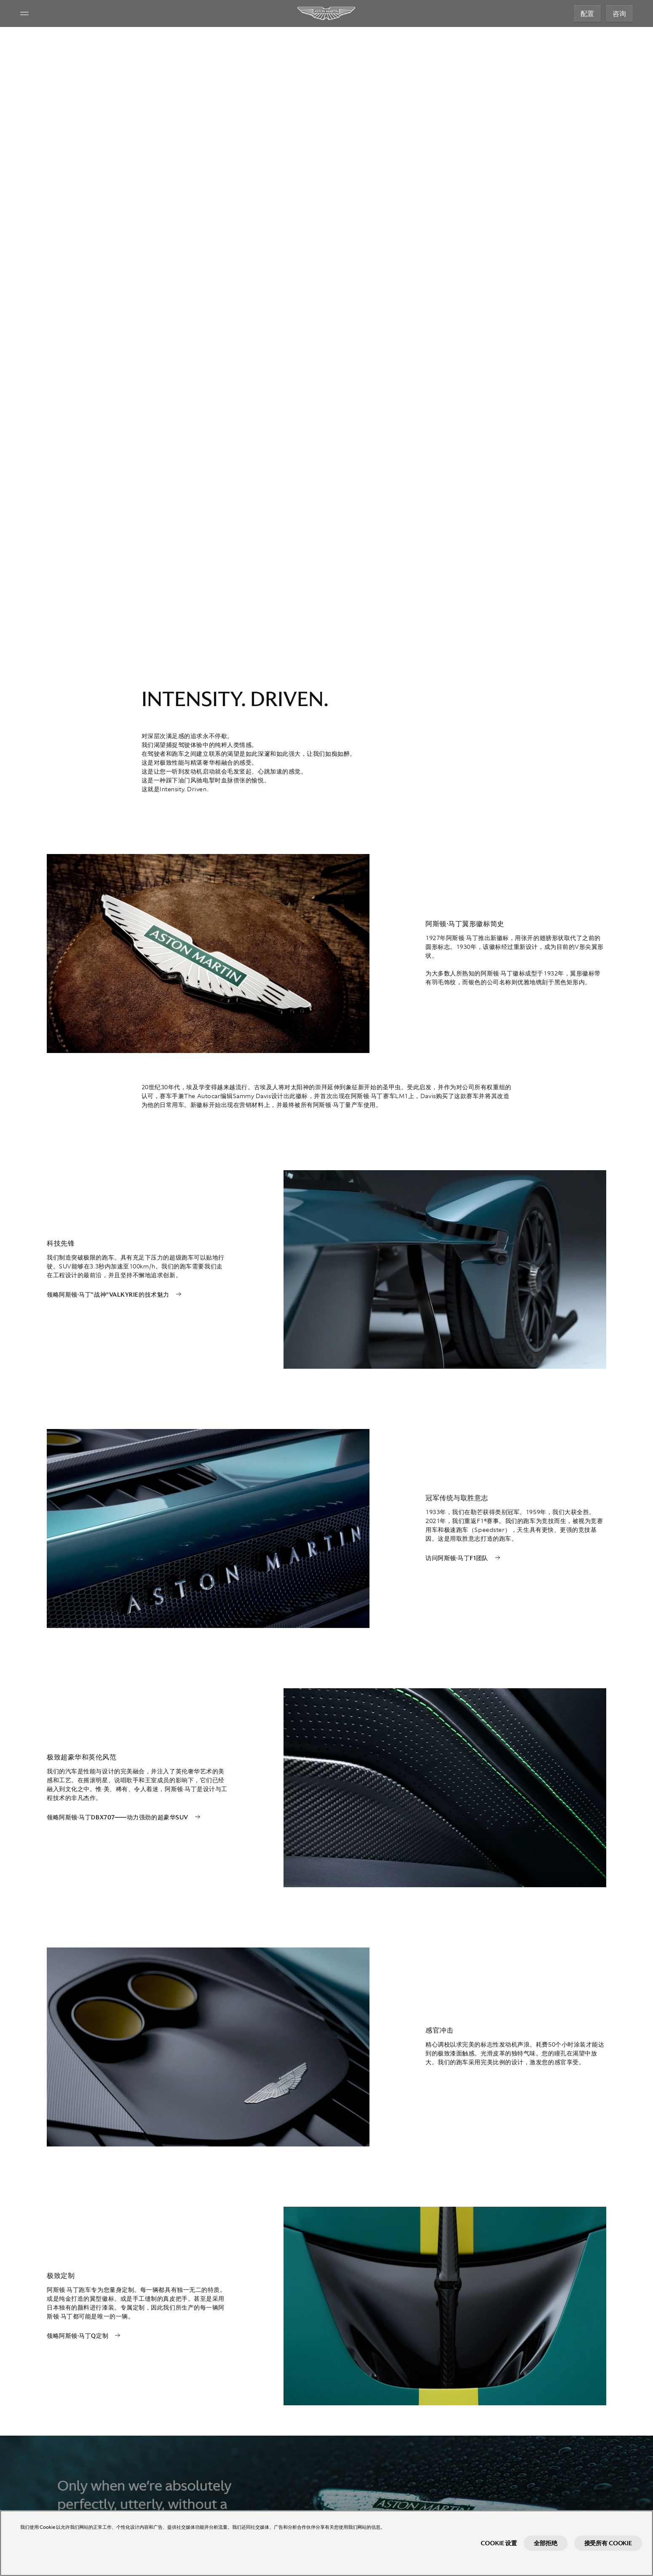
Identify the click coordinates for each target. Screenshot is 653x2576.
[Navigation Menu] (24, 13)
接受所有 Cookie (608, 2543)
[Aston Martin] (326, 13)
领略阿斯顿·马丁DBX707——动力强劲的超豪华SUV (117, 1817)
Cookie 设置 (499, 2543)
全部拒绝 (545, 2543)
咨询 (619, 13)
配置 (587, 13)
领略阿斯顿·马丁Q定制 (77, 2336)
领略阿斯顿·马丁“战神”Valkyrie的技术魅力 (108, 1294)
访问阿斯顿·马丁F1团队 (457, 1558)
